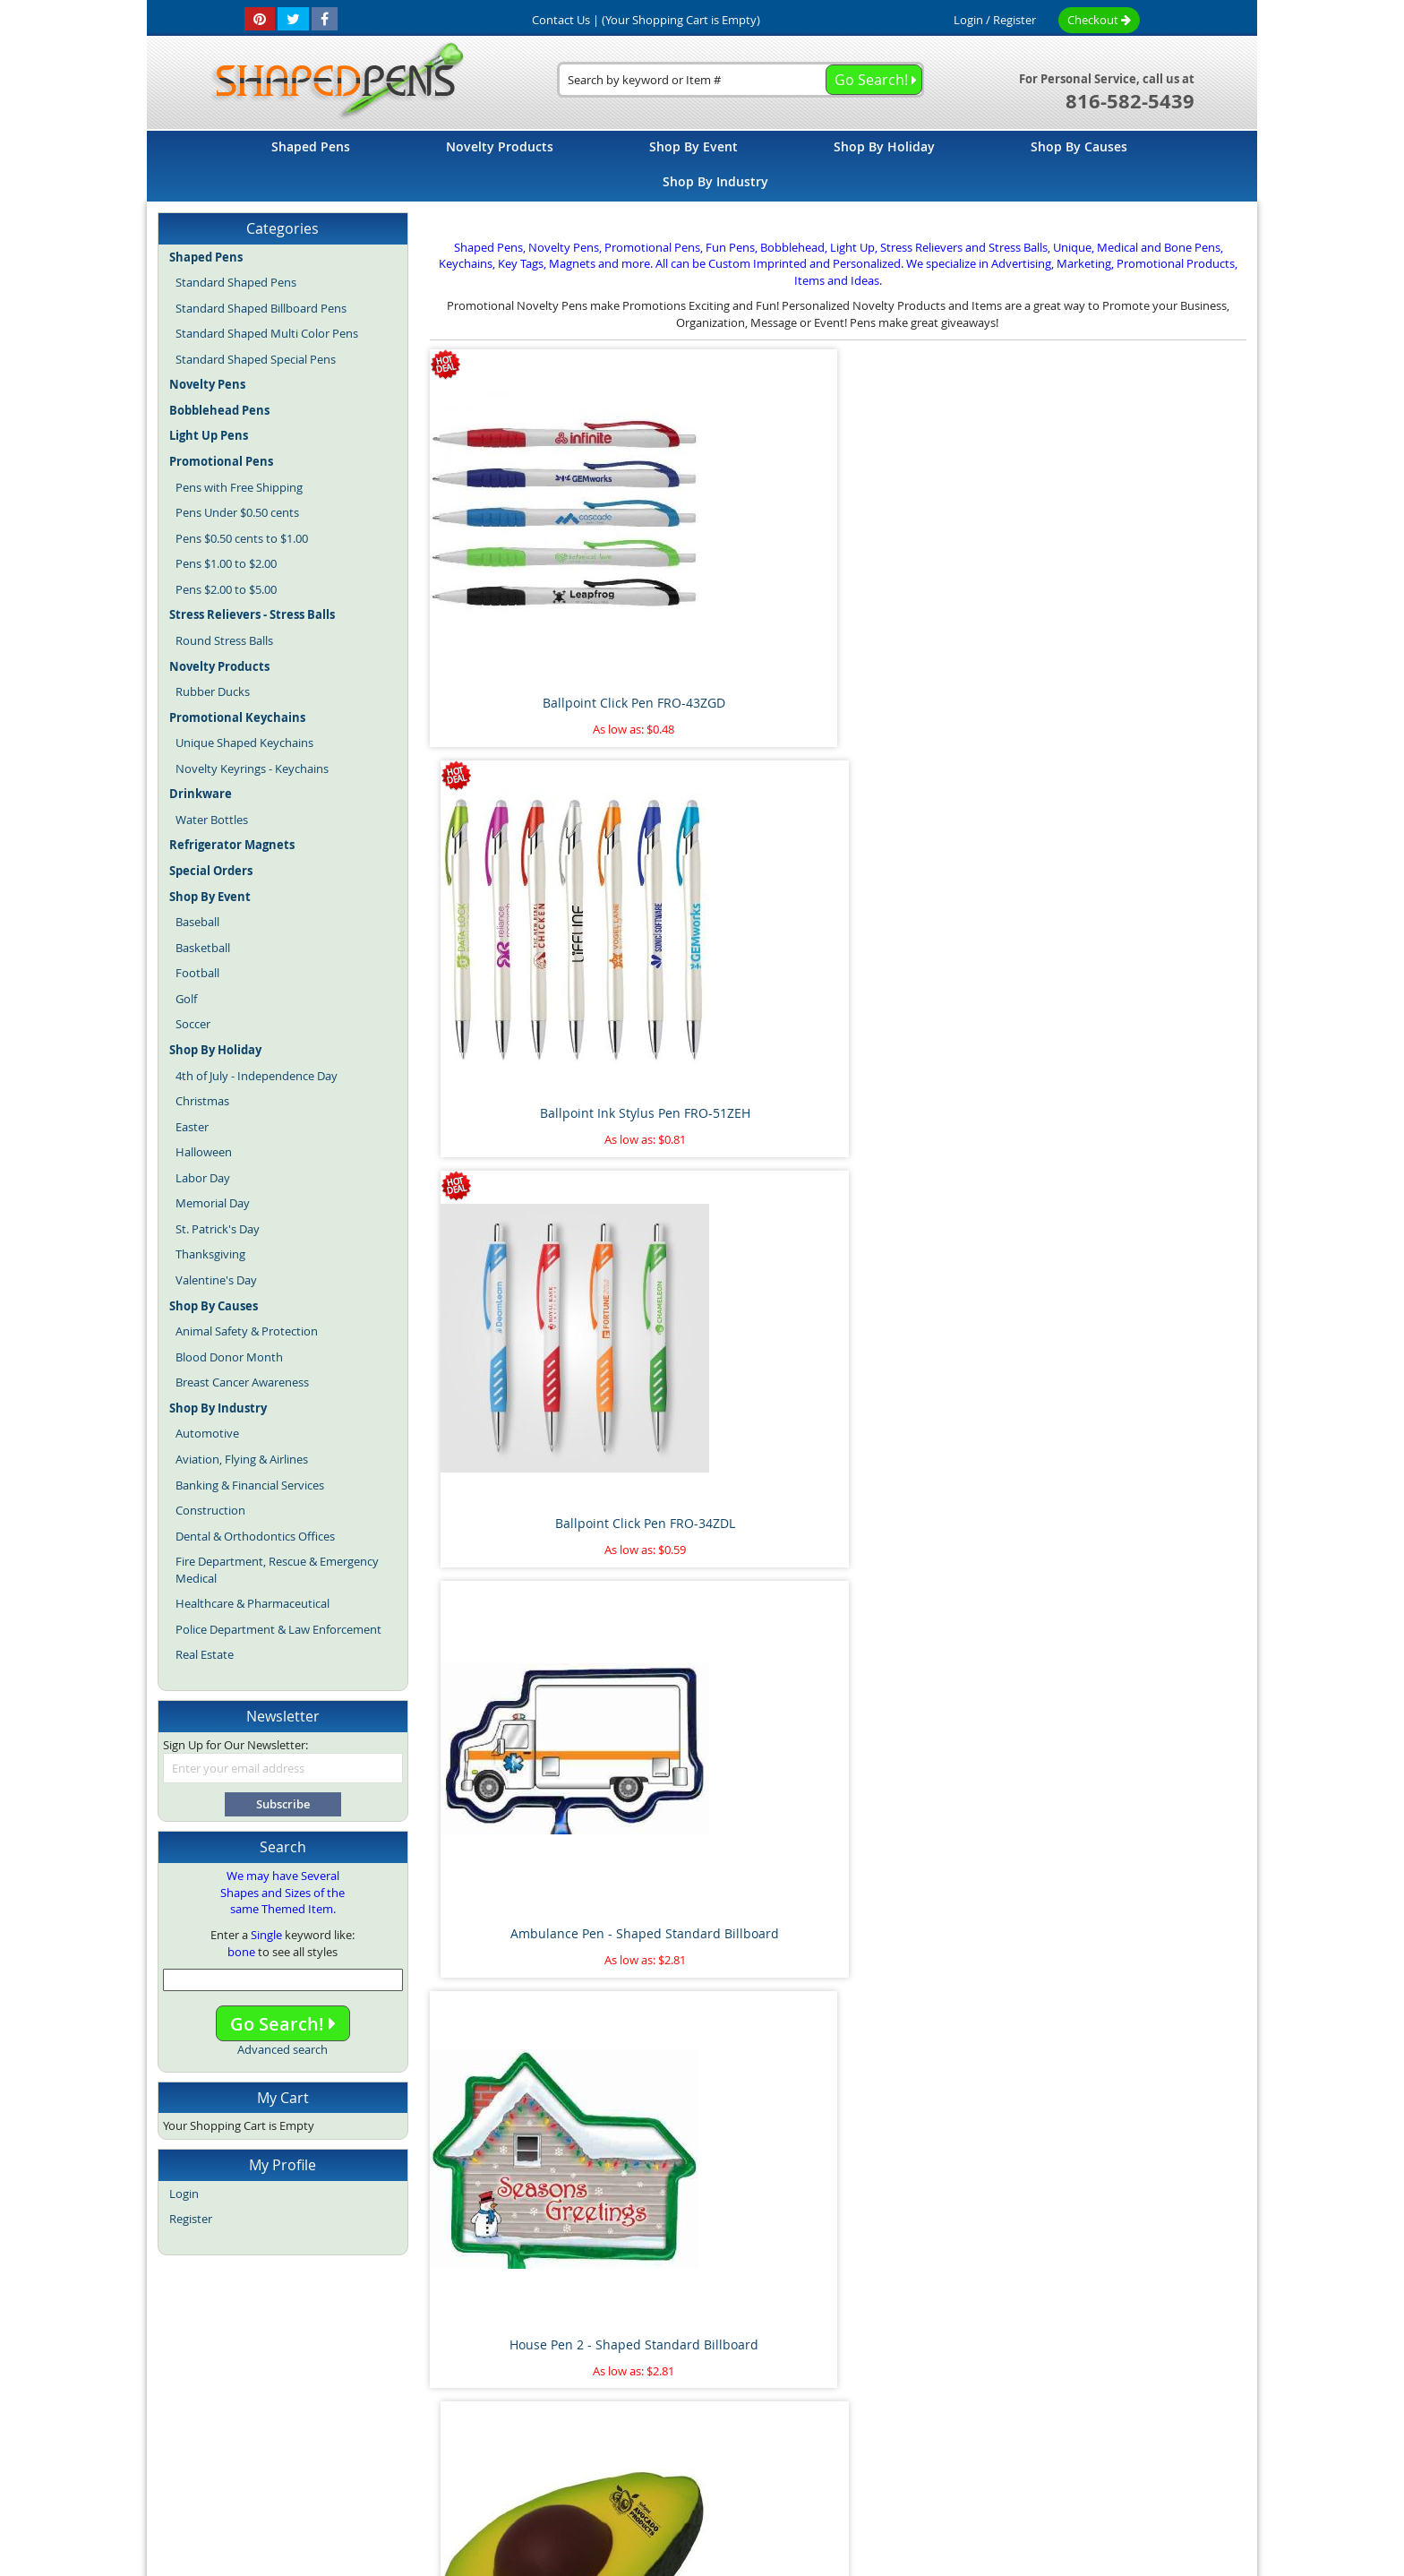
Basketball (203, 948)
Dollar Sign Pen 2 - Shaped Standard (942, 1610)
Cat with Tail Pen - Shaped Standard (1151, 1610)
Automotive (207, 1433)
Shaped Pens (597, 2442)
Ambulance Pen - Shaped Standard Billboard (1151, 614)
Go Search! (283, 2024)
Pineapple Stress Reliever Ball (734, 2264)
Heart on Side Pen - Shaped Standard (525, 1610)
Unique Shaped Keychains (244, 742)
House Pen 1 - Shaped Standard (1151, 1269)
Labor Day (203, 1178)
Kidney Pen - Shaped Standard (942, 1269)
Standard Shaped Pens (236, 282)
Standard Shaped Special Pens (256, 359)
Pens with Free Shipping (239, 487)
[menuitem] (310, 146)
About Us (497, 2403)
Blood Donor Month (229, 1357)
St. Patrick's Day (218, 1229)
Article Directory (586, 2403)
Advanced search (282, 2049)
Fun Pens (743, 2442)
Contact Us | (565, 20)
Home (366, 2403)
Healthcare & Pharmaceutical (253, 1603)
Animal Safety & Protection (247, 1331)
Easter (192, 1127)
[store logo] (331, 81)
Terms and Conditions (708, 2403)
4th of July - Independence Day (257, 1076)
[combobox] (740, 80)
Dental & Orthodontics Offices (255, 1536)
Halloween (204, 1152)
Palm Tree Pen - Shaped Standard (942, 947)
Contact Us (817, 2403)
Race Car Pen (1150, 2264)
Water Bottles (212, 819)
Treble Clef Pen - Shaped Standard (1151, 947)
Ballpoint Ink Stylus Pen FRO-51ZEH (733, 614)
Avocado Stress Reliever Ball (734, 938)
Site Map (428, 2403)
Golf (186, 999)
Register (1014, 20)
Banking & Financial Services (250, 1485)
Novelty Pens (675, 2442)
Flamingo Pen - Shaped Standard (734, 1610)
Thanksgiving (210, 1254)
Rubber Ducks (213, 691)
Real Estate (205, 1654)
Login (968, 20)
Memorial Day (213, 1203)
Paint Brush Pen (1151, 1932)
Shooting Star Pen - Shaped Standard (525, 1278)
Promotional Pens (824, 2442)
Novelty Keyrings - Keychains (252, 768)
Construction (210, 1510)
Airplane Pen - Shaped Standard (525, 1941)
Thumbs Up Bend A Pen (942, 2264)
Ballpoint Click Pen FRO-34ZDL (942, 605)
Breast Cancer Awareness (242, 1382)
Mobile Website (1003, 2403)
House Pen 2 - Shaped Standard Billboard (525, 947)
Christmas (202, 1101)
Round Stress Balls (224, 640)
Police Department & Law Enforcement (278, 1629)
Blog (543, 2442)
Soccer (193, 1024)
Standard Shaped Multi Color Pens (267, 333)
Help (1078, 2403)
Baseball (197, 922)
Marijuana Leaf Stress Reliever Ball (942, 1941)
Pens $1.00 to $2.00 (226, 563)
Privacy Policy (904, 2403)
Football (197, 973)
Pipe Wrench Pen (734, 1932)
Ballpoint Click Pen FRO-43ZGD (525, 605)
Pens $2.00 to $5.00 (226, 589)
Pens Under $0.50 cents (237, 512)
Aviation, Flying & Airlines (242, 1459)
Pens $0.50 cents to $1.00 (242, 538)
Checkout (1099, 20)
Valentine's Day (216, 1280)
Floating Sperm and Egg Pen (525, 2264)
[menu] (702, 166)
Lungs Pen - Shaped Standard (734, 1269)
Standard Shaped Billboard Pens (261, 308)
